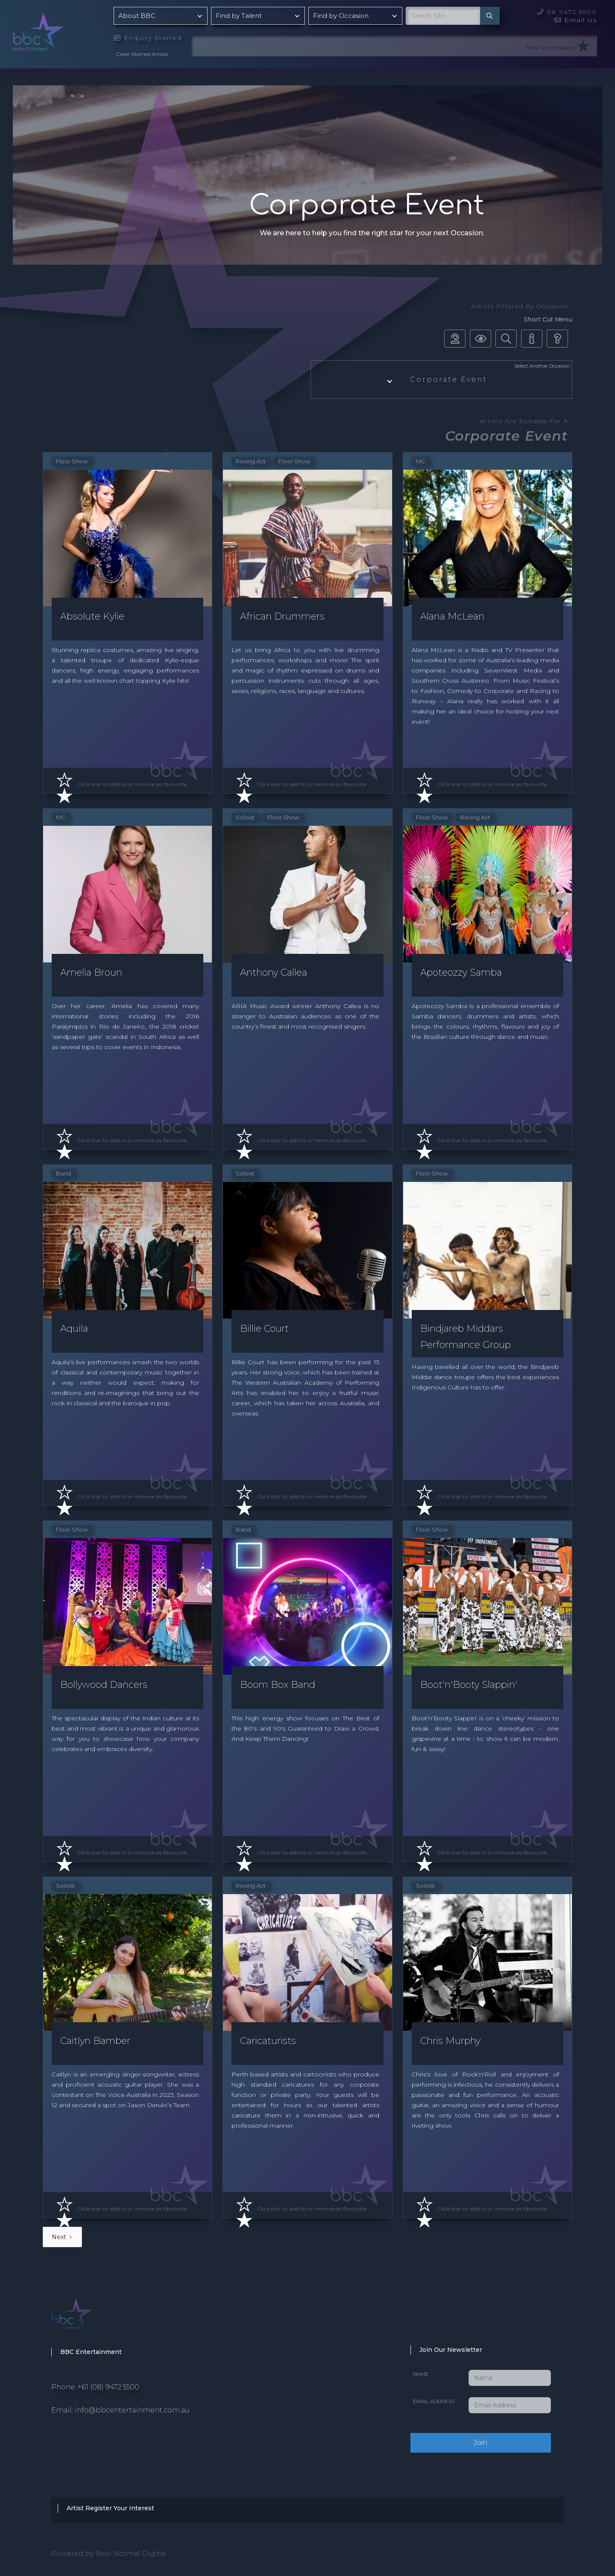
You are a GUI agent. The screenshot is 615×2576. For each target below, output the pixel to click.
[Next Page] (62, 2237)
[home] (60, 30)
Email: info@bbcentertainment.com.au (120, 2410)
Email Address (433, 2401)
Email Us (576, 20)
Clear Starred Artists (142, 54)
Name (420, 2374)
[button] (161, 16)
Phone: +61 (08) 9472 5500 (95, 2387)
